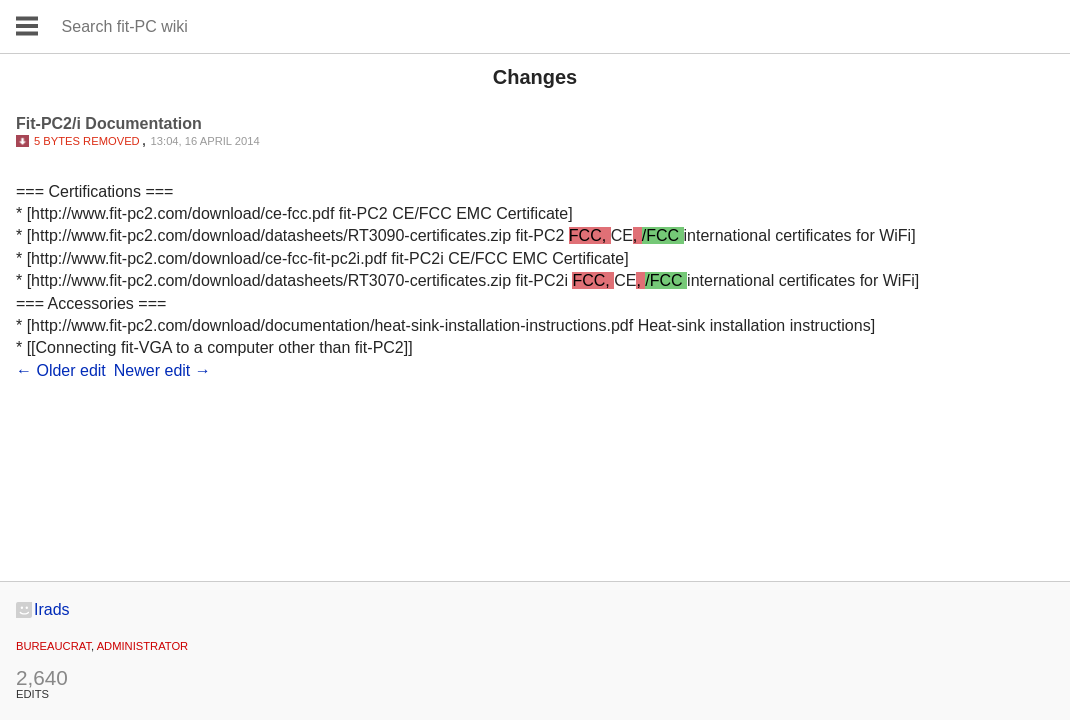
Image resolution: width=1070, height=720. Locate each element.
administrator (143, 646)
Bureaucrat (53, 646)
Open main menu (27, 26)
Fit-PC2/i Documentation (109, 123)
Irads (52, 609)
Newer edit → (162, 370)
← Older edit (61, 370)
